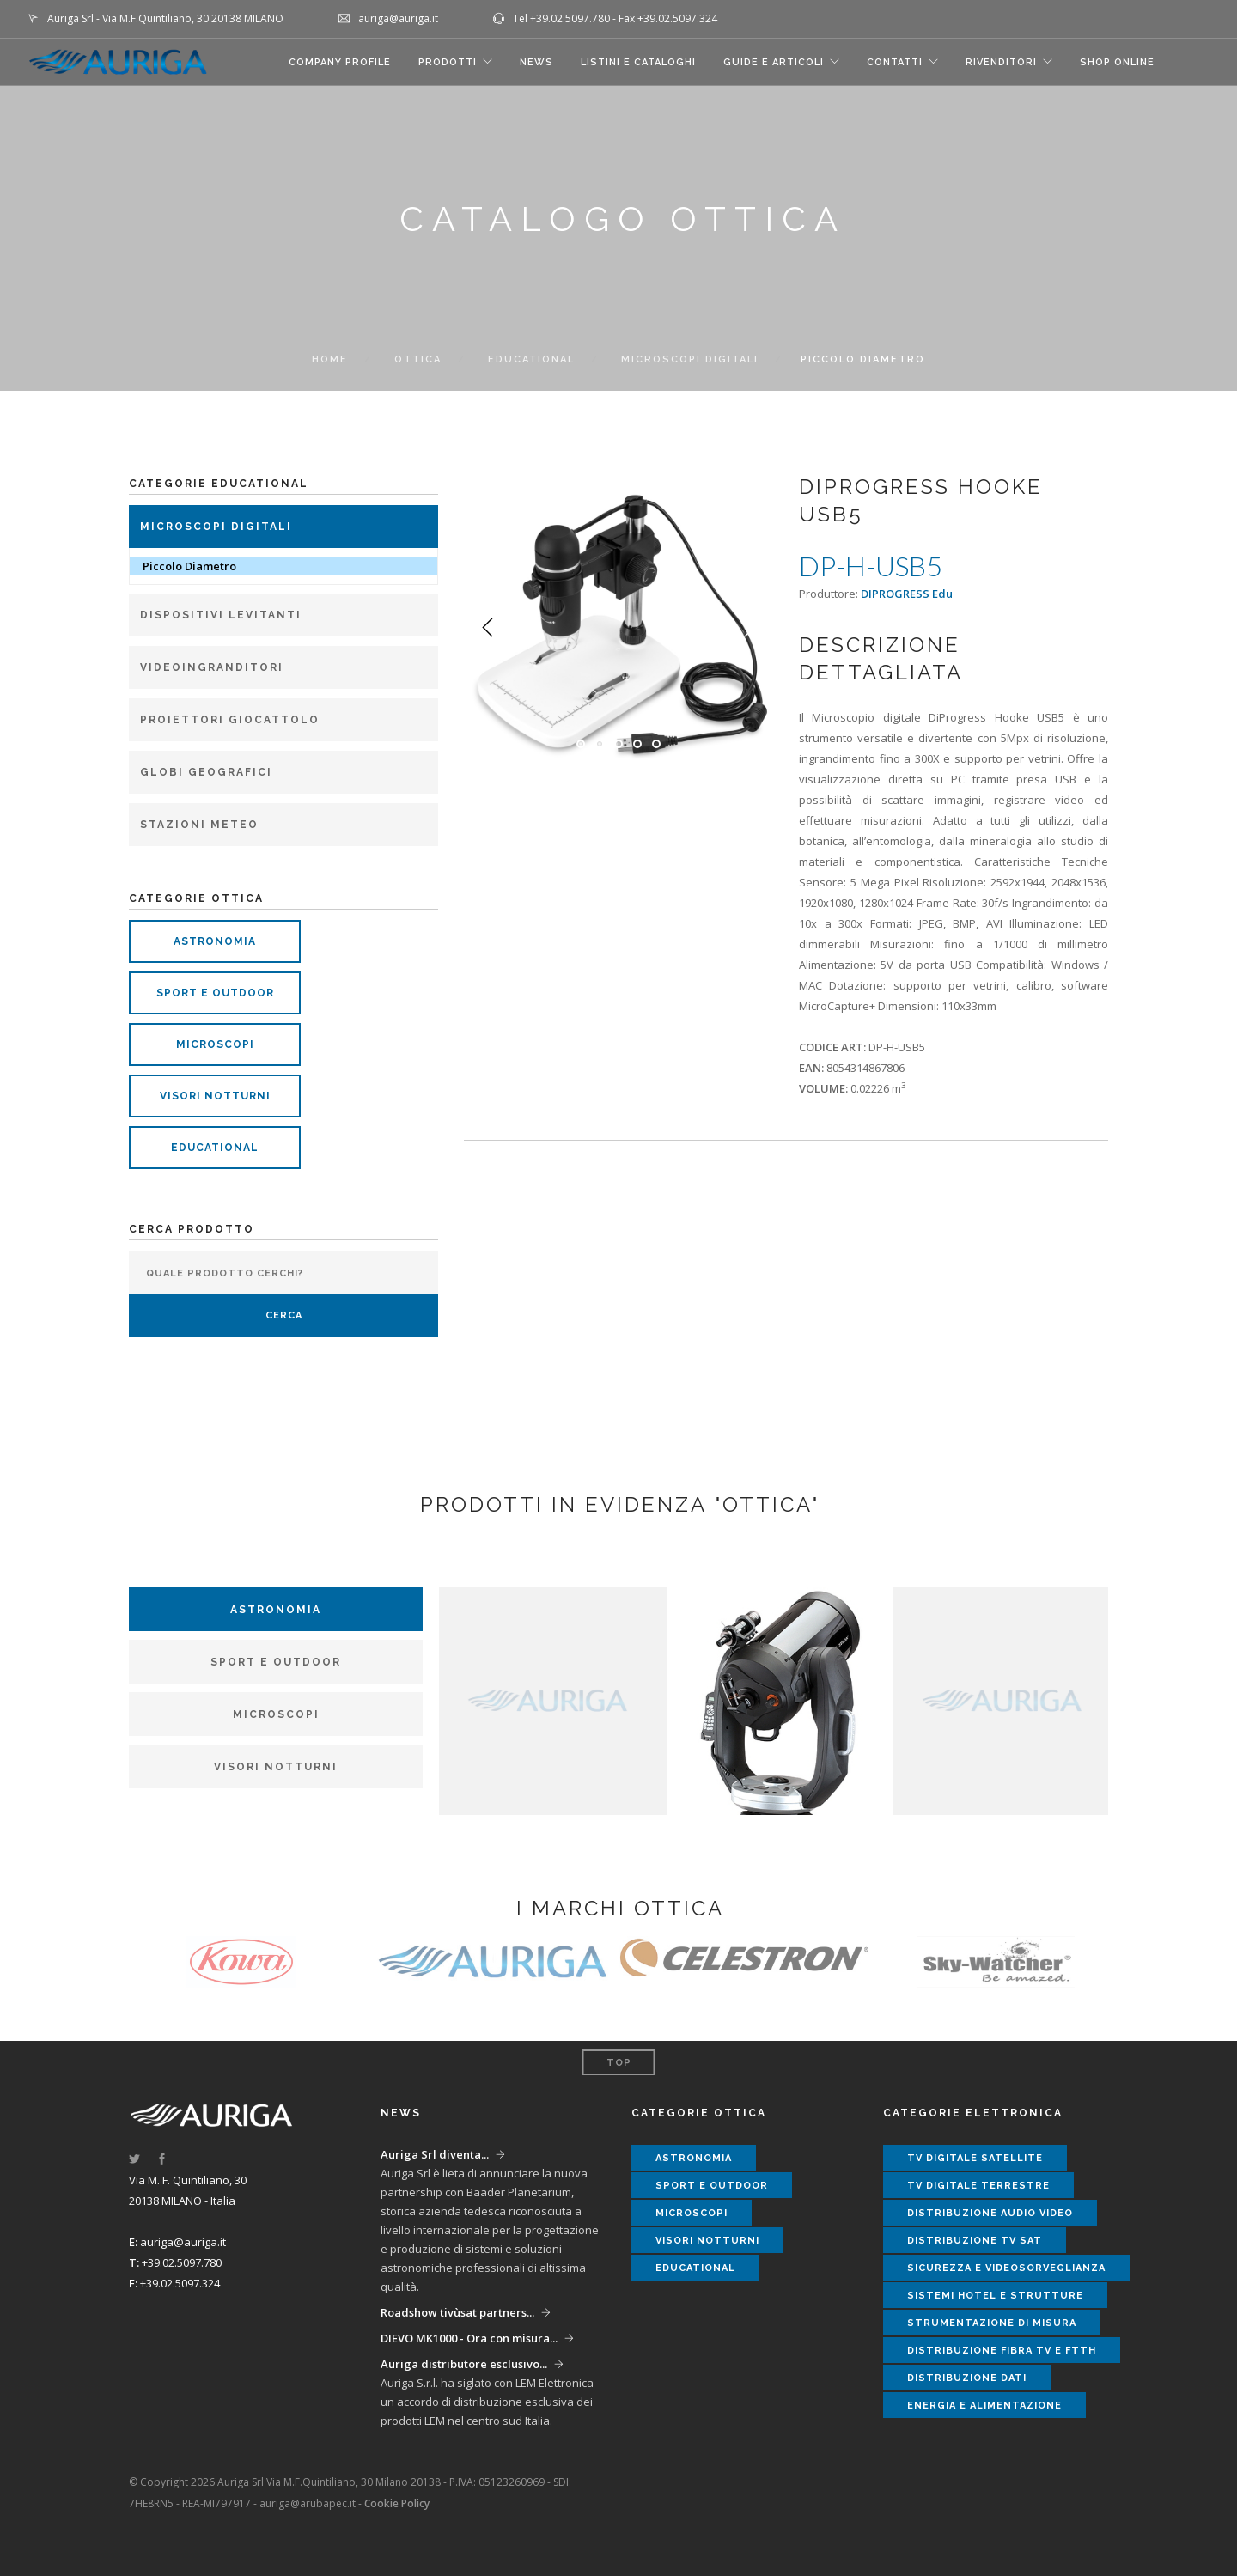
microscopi (215, 1044)
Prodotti (447, 62)
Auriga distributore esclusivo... (464, 2364)
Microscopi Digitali (690, 359)
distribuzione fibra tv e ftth (1001, 2350)
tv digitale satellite (975, 2158)
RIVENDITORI (1001, 62)
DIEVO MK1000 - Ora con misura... (469, 2338)
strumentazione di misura (991, 2323)
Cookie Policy (397, 2503)
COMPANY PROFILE (340, 62)
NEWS (536, 62)
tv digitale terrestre (978, 2185)
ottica (418, 359)
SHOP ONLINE (1117, 62)
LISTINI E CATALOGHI (638, 62)
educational (215, 1148)
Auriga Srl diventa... (435, 2154)
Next (749, 628)
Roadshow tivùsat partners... (457, 2312)
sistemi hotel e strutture (995, 2295)
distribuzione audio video (990, 2213)
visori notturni (215, 1096)
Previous (488, 628)
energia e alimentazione (984, 2405)
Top (618, 2062)
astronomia (215, 941)
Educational (531, 359)
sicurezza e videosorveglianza (1006, 2268)
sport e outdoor (215, 993)
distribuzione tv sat (974, 2240)
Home (330, 359)
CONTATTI (895, 62)
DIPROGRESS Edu (907, 593)
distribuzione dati (967, 2378)
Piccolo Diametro (189, 566)
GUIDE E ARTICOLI (773, 62)
